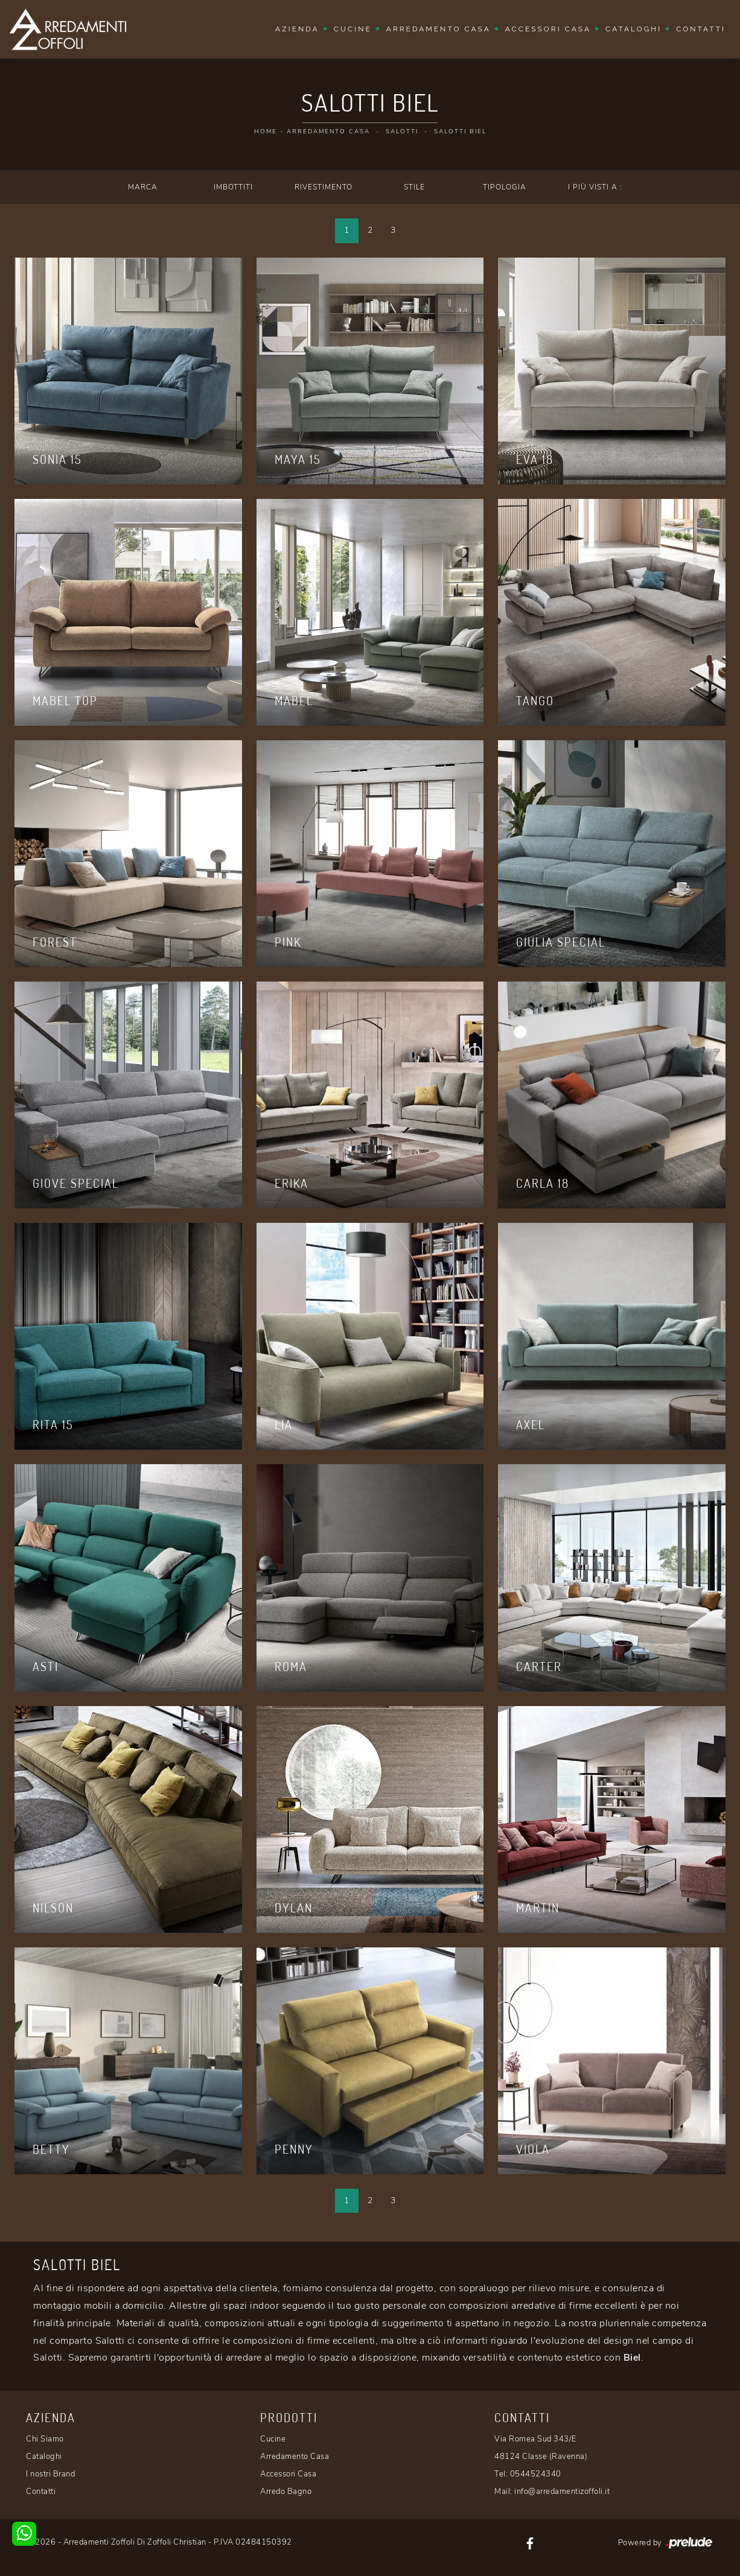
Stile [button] (414, 187)
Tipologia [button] (504, 187)
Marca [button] (143, 187)
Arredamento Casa (438, 29)
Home (265, 131)
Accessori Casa (548, 29)
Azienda (297, 29)
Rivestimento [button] (323, 187)
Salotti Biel (460, 131)
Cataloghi (633, 29)
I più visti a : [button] (595, 187)
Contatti (701, 29)
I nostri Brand (50, 2474)
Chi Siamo (45, 2439)
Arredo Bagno (285, 2491)
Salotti (402, 131)
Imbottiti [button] (233, 187)
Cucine (353, 29)
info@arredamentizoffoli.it (562, 2491)
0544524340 (535, 2474)
